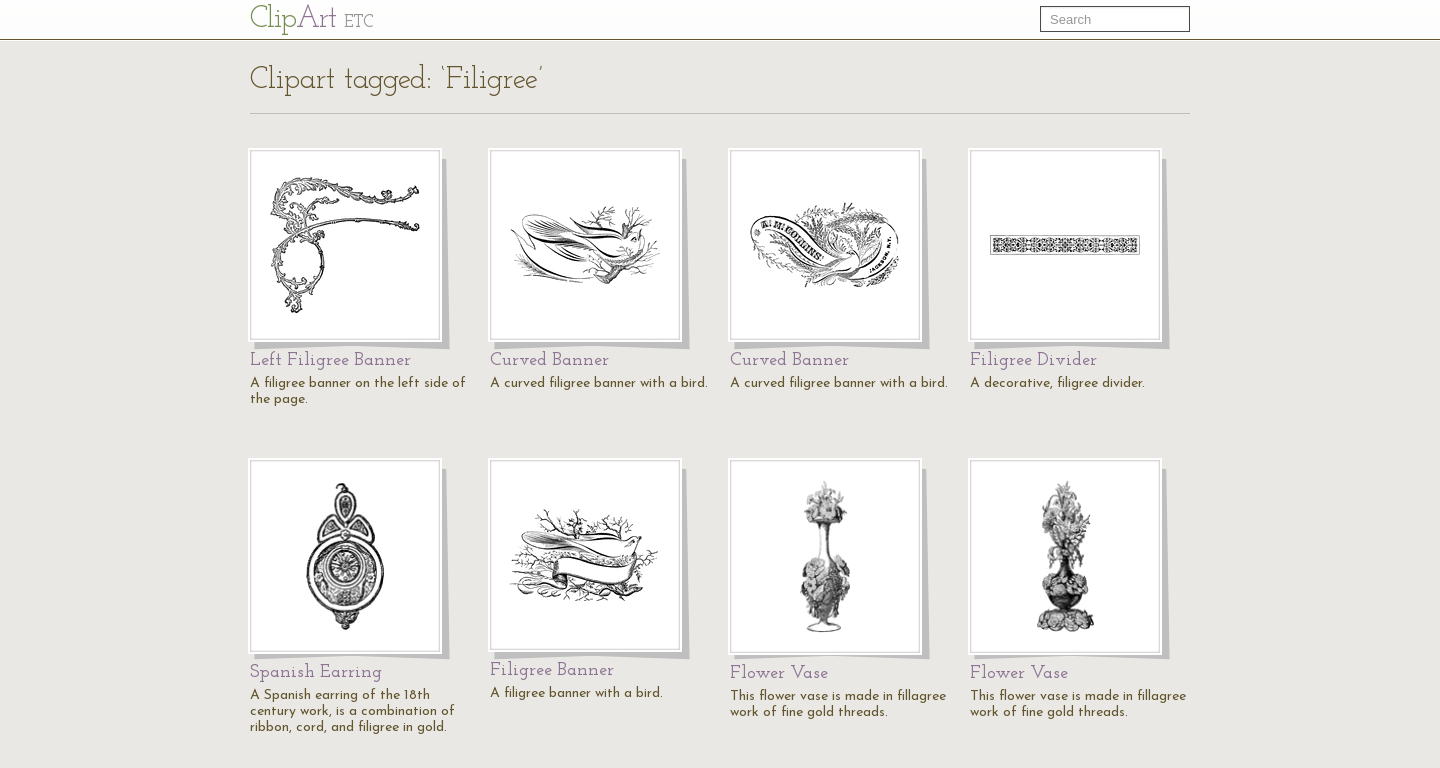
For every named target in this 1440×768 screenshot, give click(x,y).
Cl (311, 19)
